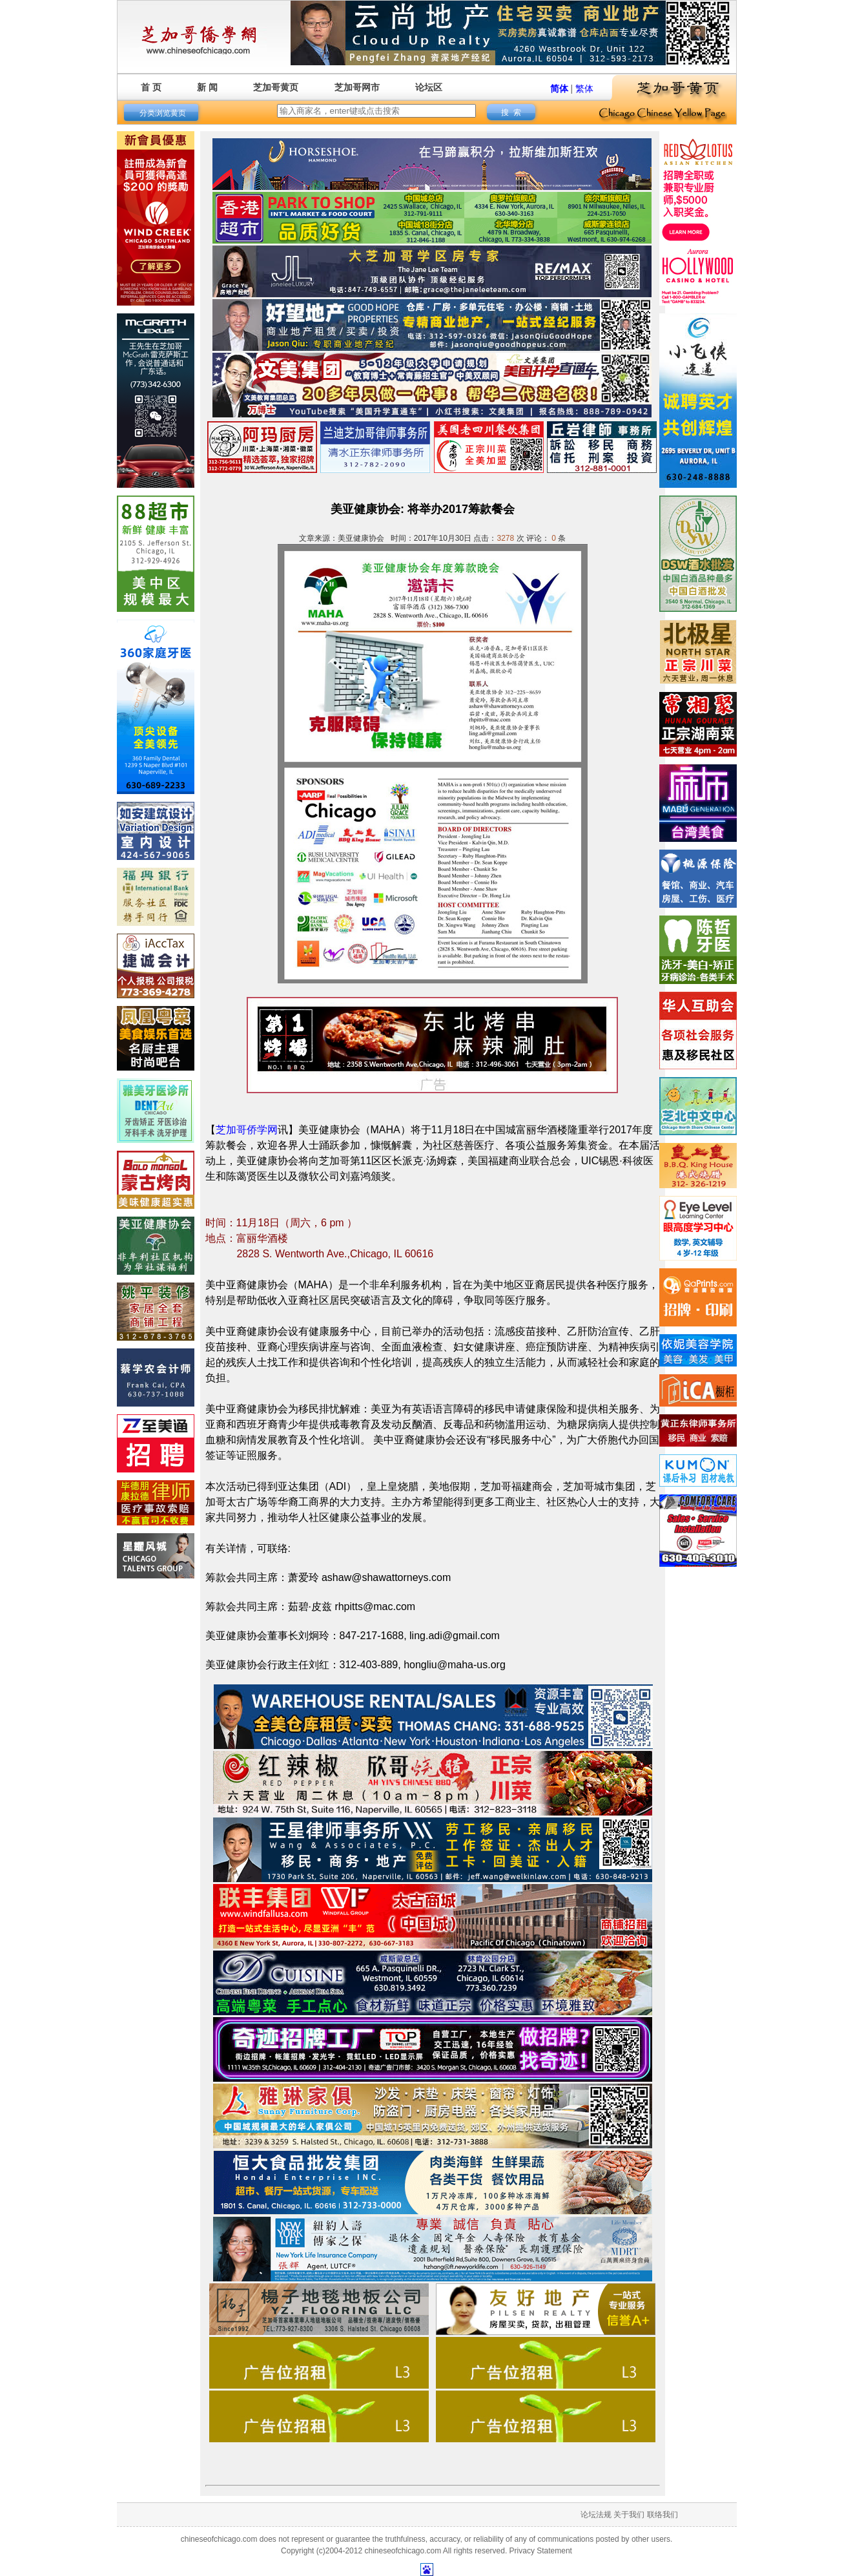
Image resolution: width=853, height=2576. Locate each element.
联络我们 (662, 2514)
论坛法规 (596, 2514)
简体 (559, 88)
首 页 (151, 87)
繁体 (584, 88)
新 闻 (207, 87)
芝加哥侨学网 (247, 1129)
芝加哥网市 (357, 87)
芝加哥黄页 (275, 87)
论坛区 (428, 87)
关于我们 (628, 2514)
